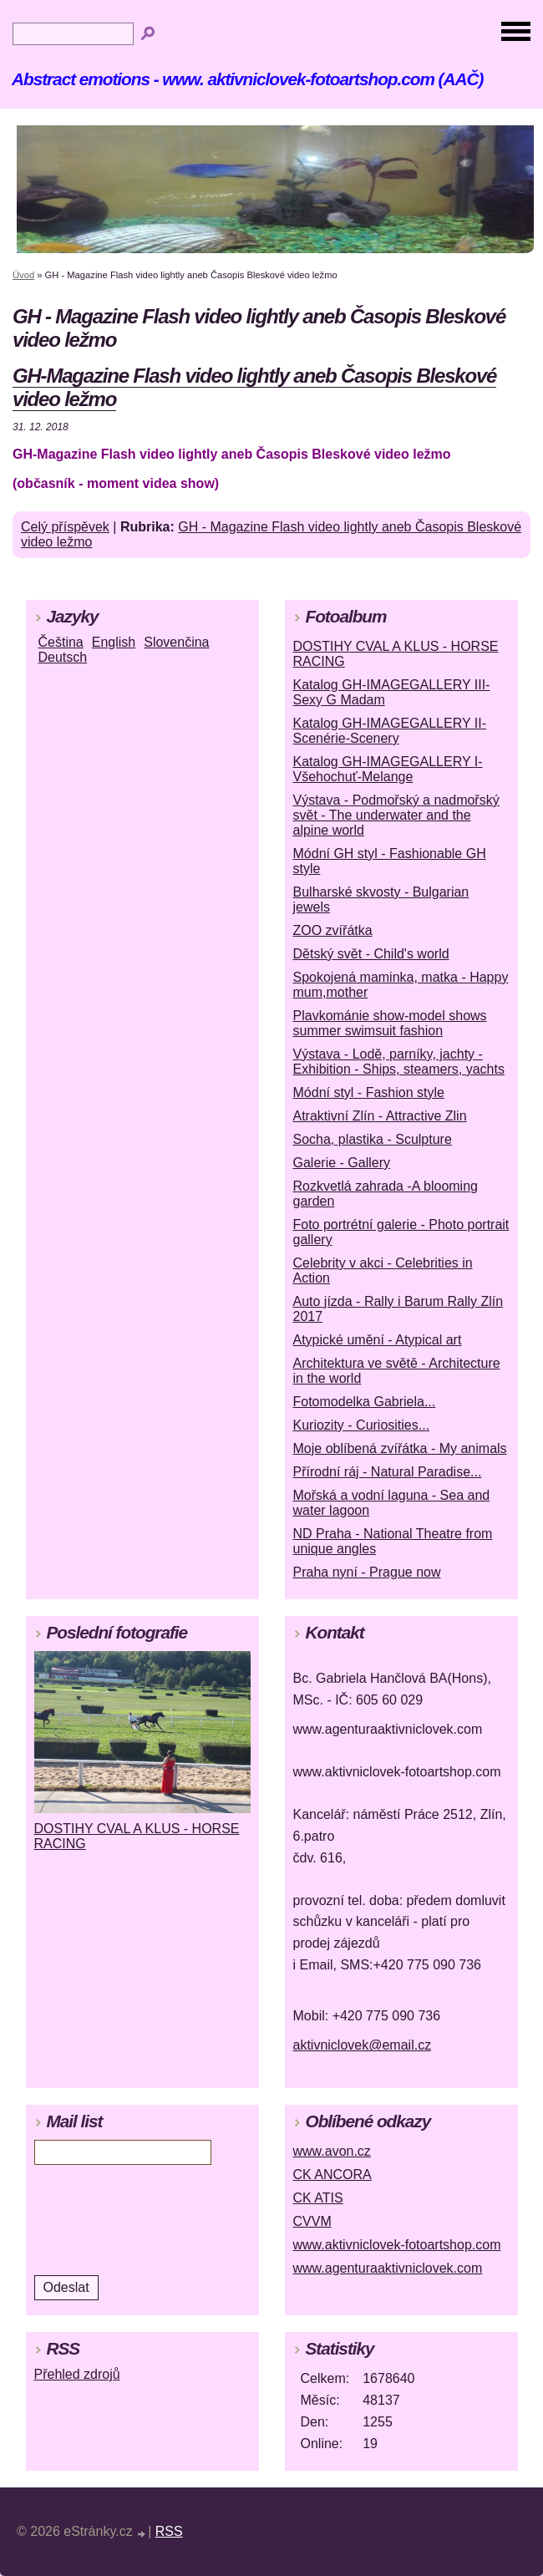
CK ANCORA (332, 2174)
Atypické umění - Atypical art (377, 1340)
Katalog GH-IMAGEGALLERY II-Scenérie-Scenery (390, 730)
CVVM (312, 2221)
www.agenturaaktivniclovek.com (388, 2268)
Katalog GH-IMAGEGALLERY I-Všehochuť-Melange (388, 769)
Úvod (23, 275)
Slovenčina (176, 642)
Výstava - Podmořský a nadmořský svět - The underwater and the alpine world (396, 815)
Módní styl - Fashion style (368, 1092)
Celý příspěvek (65, 527)
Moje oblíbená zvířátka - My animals (400, 1448)
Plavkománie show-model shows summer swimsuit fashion (390, 1023)
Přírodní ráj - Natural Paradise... (387, 1472)
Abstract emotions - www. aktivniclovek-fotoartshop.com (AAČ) (247, 79)
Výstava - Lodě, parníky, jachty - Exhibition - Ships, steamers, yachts (399, 1061)
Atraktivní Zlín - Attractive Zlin (380, 1116)
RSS (169, 2531)
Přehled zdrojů (77, 2374)
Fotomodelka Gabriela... (364, 1402)
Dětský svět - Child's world (371, 954)
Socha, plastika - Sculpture (372, 1139)
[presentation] (147, 2219)
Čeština (61, 642)
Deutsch (63, 657)
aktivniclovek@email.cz (362, 2045)
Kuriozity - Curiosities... (361, 1425)
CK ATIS (318, 2198)
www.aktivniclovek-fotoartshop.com (397, 2245)
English (113, 642)
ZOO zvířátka (333, 930)
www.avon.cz (332, 2151)
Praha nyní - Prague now (367, 1572)
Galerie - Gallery (341, 1163)
